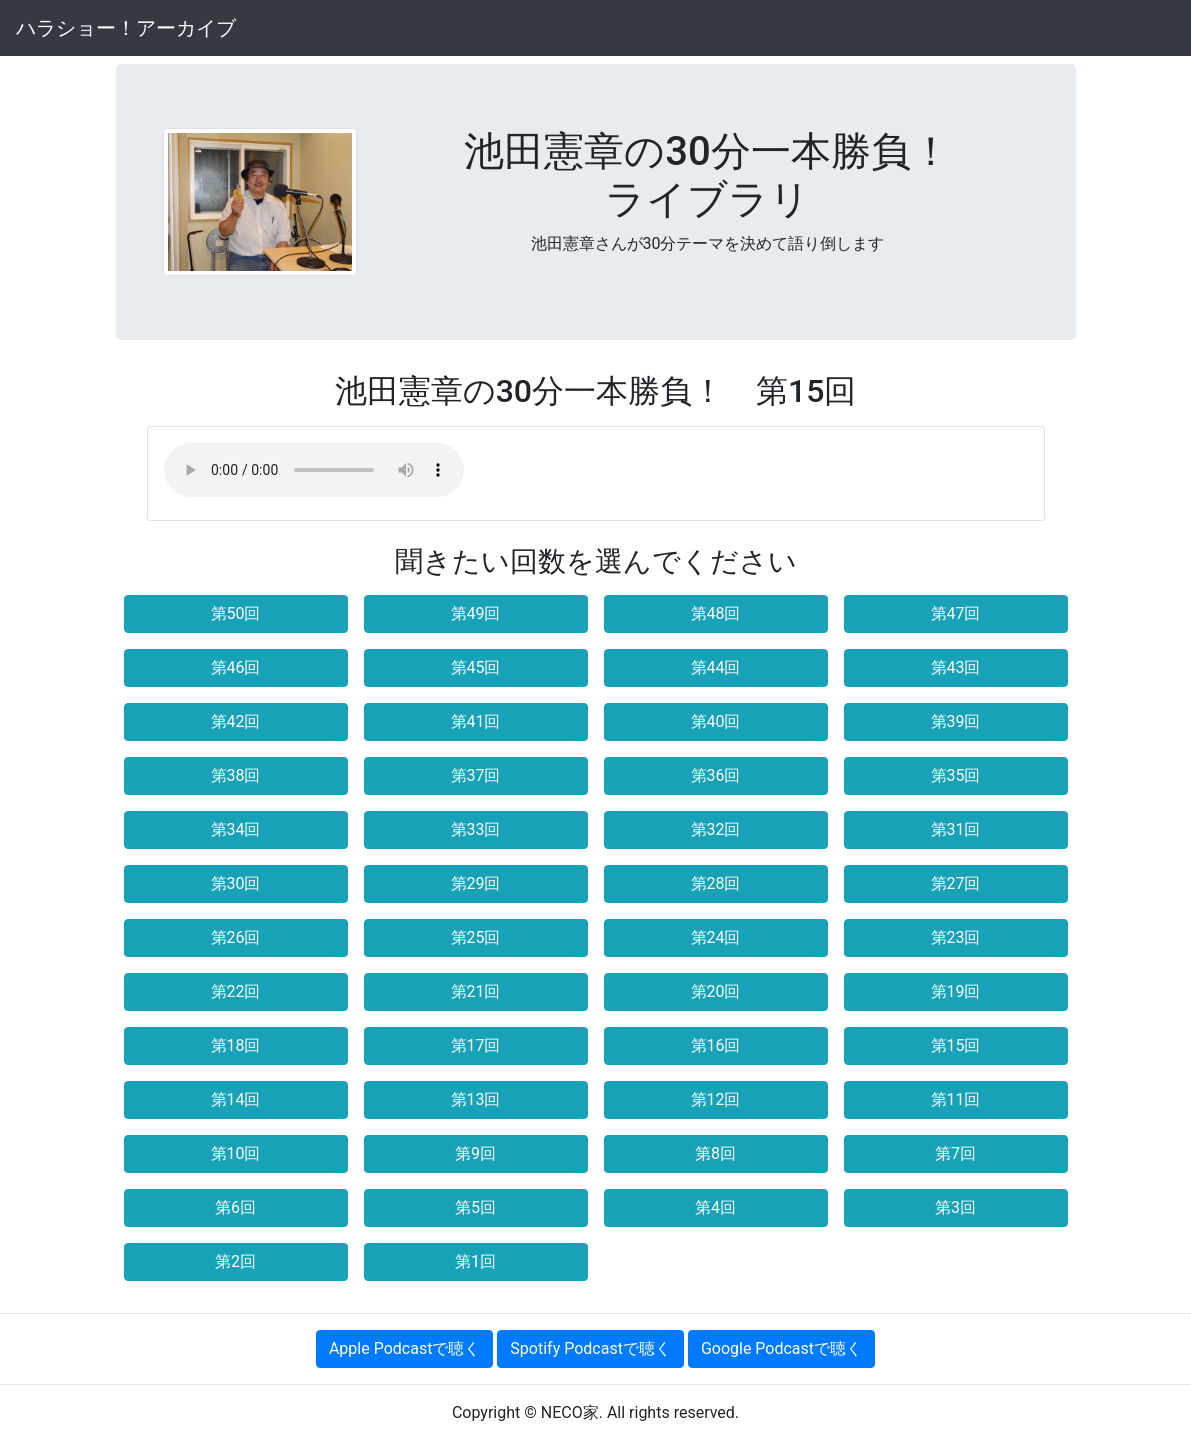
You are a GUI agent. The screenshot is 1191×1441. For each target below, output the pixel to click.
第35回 (956, 775)
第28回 (716, 883)
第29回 (476, 883)
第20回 (716, 991)
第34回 (236, 829)
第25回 (476, 937)
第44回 (716, 667)
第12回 (716, 1099)
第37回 (476, 775)
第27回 (956, 883)
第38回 (236, 775)
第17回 (476, 1045)
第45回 (476, 667)
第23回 (956, 937)
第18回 (236, 1045)
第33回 (476, 829)
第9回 (475, 1153)
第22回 (236, 991)
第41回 (476, 721)
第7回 (955, 1153)
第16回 (716, 1045)
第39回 (956, 721)
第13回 (476, 1099)
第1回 (475, 1261)
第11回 (956, 1099)
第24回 (716, 937)
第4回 (715, 1207)
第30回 (236, 883)
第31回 (956, 829)
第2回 (235, 1261)
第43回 (956, 667)
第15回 (956, 1045)
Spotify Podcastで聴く (590, 1348)
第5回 (475, 1207)
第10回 (236, 1153)
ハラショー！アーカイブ (126, 28)
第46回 (236, 667)
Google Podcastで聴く (781, 1348)
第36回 (716, 775)
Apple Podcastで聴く (404, 1348)
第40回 (716, 721)
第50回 (236, 613)
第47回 (956, 613)
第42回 (236, 721)
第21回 (476, 991)
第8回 (715, 1153)
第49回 (476, 613)
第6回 (235, 1207)
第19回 (956, 991)
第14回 (236, 1099)
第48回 (716, 613)
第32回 (716, 829)
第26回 (236, 937)
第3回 (955, 1207)
